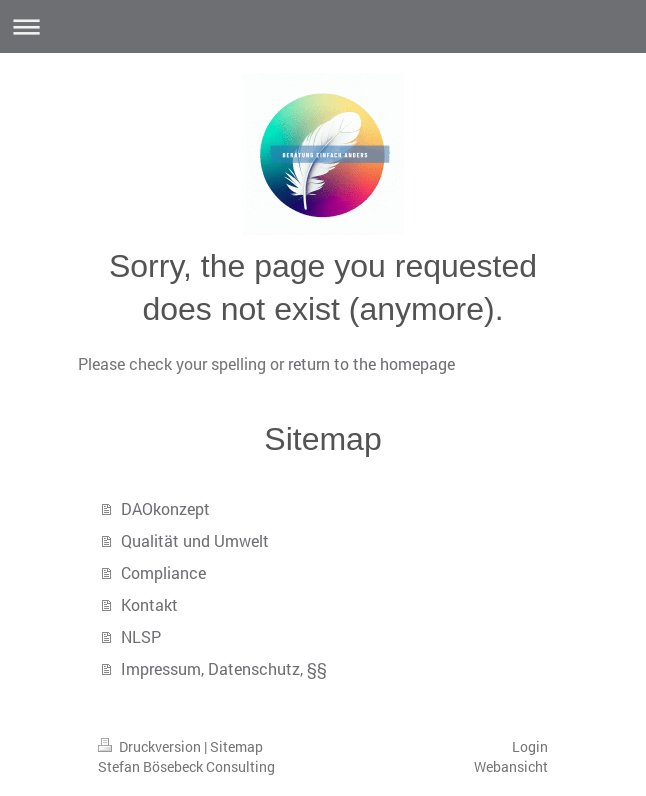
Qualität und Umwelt (195, 540)
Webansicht (511, 766)
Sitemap (236, 746)
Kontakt (149, 604)
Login (530, 746)
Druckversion (151, 746)
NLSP (141, 636)
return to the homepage (371, 363)
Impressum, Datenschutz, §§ (224, 668)
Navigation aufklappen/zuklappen (323, 26)
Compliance (163, 572)
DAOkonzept (165, 508)
